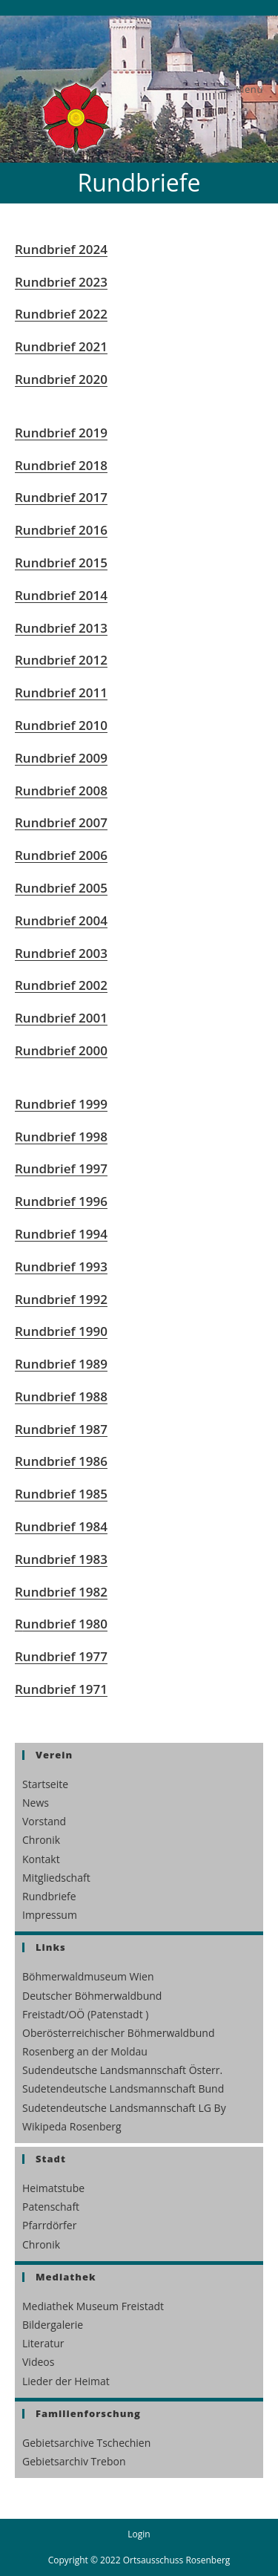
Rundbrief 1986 (61, 1461)
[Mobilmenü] (241, 89)
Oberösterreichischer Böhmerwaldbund (118, 2033)
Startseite (45, 1784)
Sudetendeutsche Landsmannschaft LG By (124, 2108)
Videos (38, 2362)
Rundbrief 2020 (61, 379)
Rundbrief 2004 (61, 920)
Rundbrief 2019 (61, 432)
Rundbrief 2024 (61, 249)
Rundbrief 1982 (61, 1591)
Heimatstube (53, 2188)
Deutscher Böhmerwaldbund (92, 1996)
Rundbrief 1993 (61, 1266)
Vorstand (44, 1821)
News (35, 1803)
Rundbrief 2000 (61, 1050)
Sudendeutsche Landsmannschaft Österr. (122, 2070)
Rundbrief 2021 (61, 346)
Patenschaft (50, 2207)
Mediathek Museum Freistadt (93, 2306)
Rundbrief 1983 (61, 1559)
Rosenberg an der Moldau (85, 2051)
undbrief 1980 (65, 1623)
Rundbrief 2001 (61, 1017)
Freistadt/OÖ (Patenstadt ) (85, 2014)
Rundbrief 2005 (61, 887)
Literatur (43, 2343)
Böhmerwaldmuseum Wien (88, 1976)
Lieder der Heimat (66, 2381)
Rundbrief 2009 (61, 757)
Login (139, 2534)
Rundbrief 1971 (61, 1689)
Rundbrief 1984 (61, 1526)
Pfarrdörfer (49, 2225)
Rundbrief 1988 (61, 1396)
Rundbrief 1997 (61, 1168)
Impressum (49, 1915)
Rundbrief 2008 (61, 790)
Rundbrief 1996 (61, 1201)
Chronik (41, 1840)
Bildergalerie (52, 2325)
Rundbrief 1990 (61, 1331)
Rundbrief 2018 (61, 465)
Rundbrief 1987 (61, 1429)
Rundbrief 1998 (61, 1136)
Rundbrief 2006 (61, 855)
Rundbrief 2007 (61, 822)
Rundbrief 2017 (61, 497)
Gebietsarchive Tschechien (86, 2443)
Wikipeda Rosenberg (72, 2126)
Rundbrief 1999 (61, 1103)
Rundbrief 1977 (61, 1656)
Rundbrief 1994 (61, 1233)
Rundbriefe (49, 1896)
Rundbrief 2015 (61, 562)
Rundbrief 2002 (61, 985)
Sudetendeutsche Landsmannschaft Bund (123, 2088)
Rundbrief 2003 (61, 953)
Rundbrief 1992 (61, 1299)
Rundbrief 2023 (61, 281)
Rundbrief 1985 (61, 1493)
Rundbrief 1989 (61, 1363)
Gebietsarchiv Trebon (74, 2461)
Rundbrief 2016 (61, 529)
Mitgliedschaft (56, 1878)
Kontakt (41, 1859)
